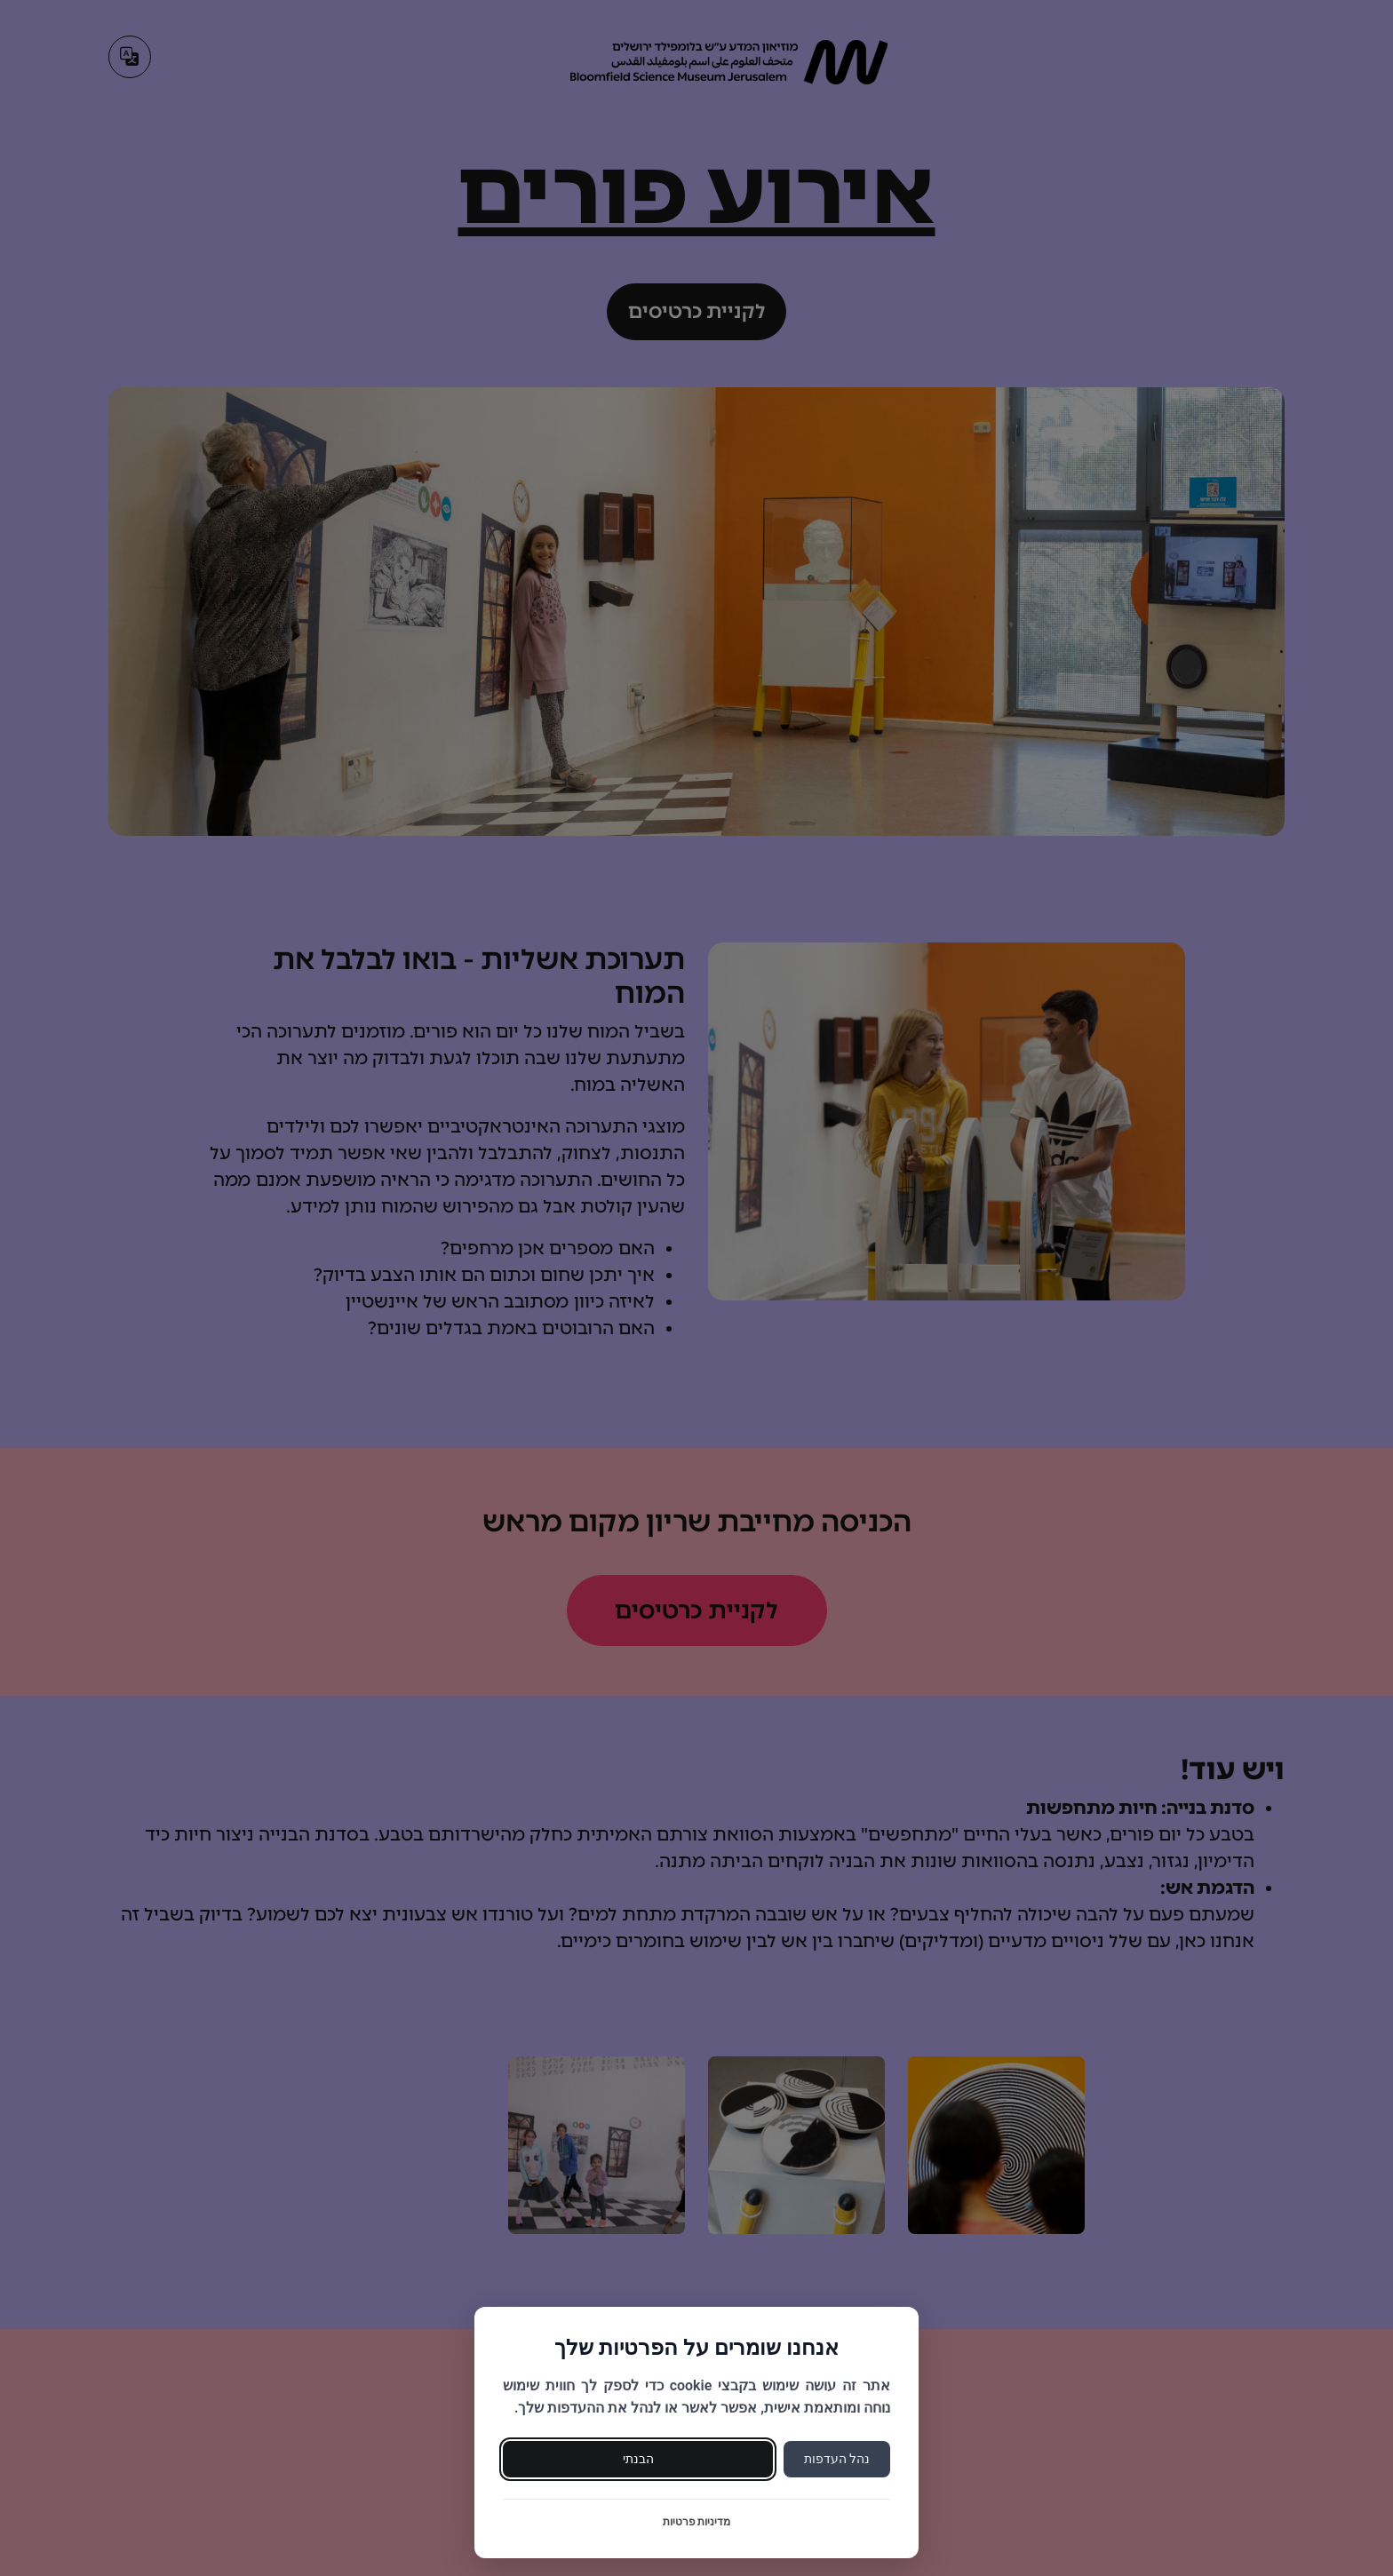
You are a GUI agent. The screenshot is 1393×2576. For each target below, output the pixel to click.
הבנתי (638, 2459)
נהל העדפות (837, 2459)
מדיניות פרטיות (697, 2522)
